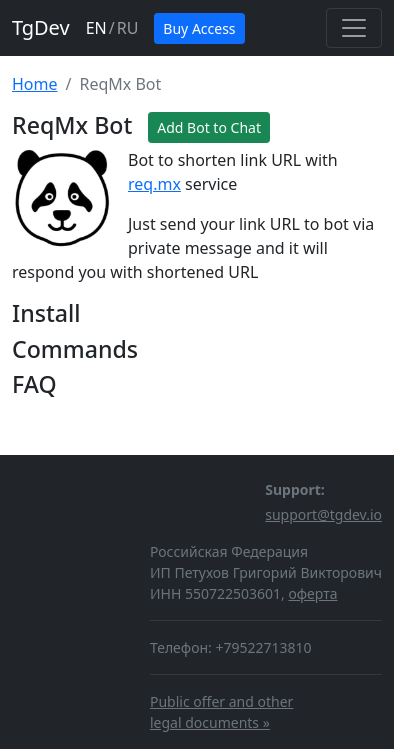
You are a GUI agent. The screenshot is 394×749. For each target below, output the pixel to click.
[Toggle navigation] (354, 28)
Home (35, 84)
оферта (312, 593)
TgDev (41, 27)
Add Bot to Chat (209, 127)
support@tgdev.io (323, 514)
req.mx (154, 184)
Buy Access (199, 28)
